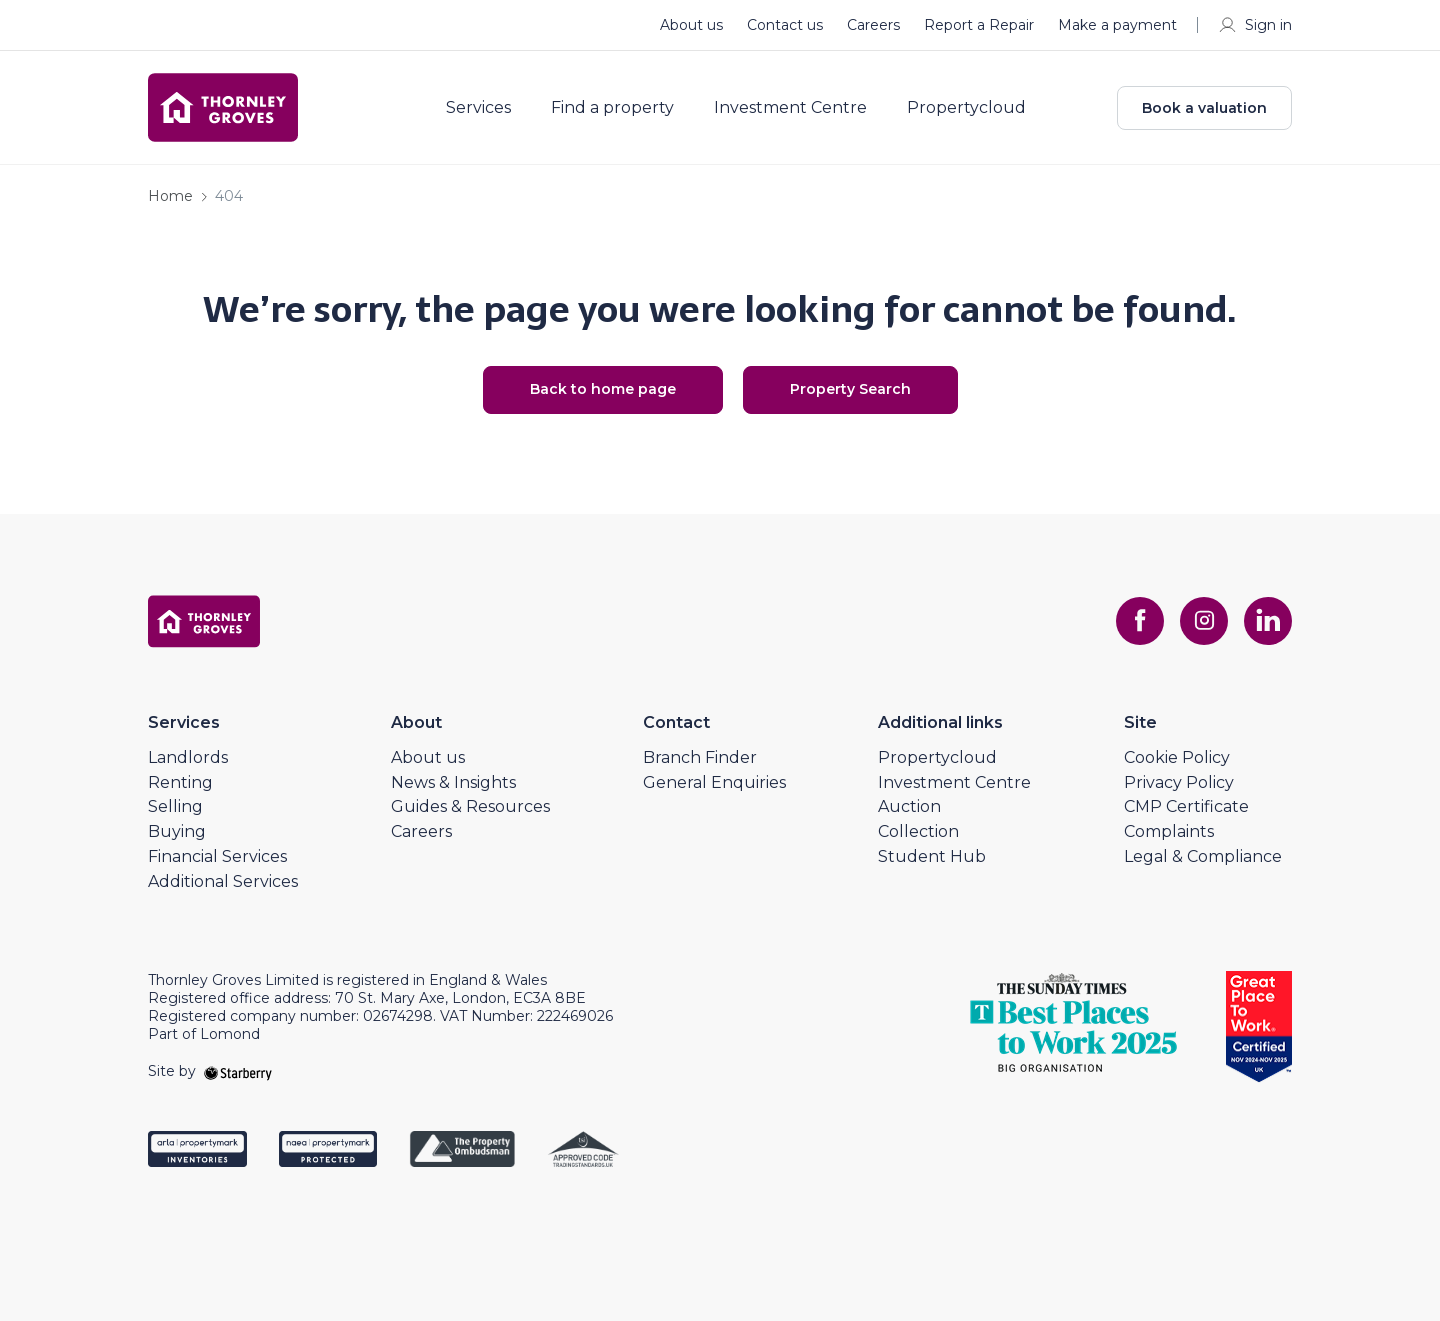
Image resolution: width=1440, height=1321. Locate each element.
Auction (909, 806)
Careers (873, 25)
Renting (180, 782)
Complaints (1169, 831)
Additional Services (223, 881)
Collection (918, 831)
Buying (177, 831)
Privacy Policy (1179, 782)
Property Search (850, 389)
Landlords (188, 757)
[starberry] (238, 1071)
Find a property (612, 108)
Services (478, 108)
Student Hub (932, 856)
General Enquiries (714, 782)
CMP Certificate (1186, 806)
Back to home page (603, 389)
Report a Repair (979, 25)
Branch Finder (700, 757)
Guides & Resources (470, 806)
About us (691, 25)
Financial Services (217, 856)
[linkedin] (1268, 621)
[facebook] (1140, 621)
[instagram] (1204, 621)
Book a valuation (1204, 108)
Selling (175, 806)
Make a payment (1117, 25)
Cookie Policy (1177, 757)
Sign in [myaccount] (1254, 25)
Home (170, 196)
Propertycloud (966, 108)
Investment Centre (790, 108)
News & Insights (453, 782)
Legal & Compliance (1203, 856)
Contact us (785, 25)
